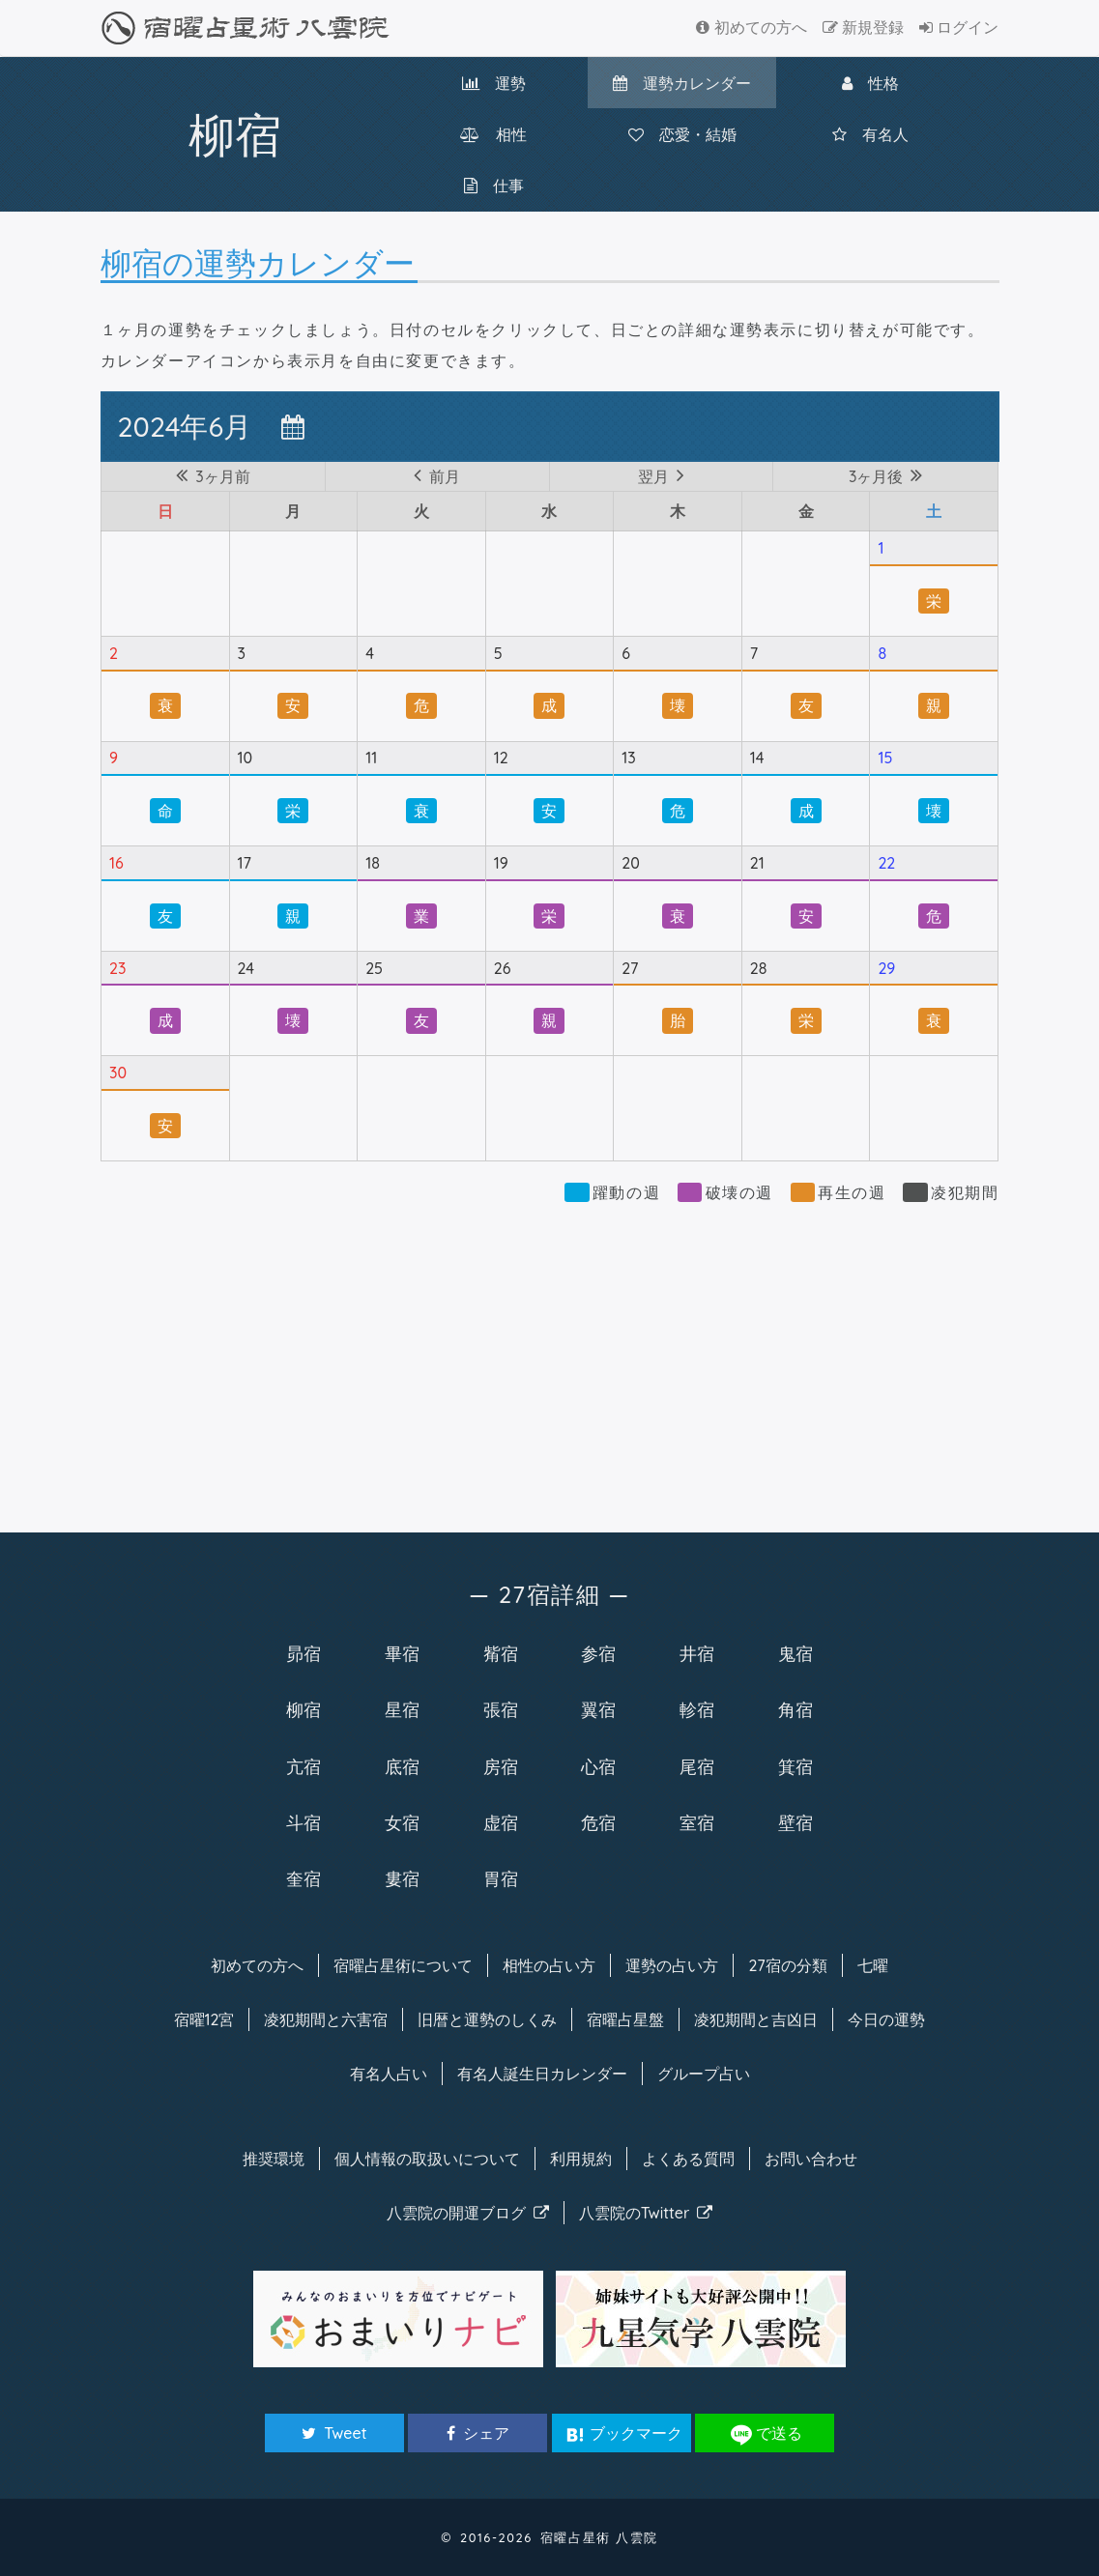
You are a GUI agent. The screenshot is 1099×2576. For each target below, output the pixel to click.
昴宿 (303, 1653)
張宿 (500, 1709)
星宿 (402, 1709)
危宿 (598, 1822)
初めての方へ (751, 27)
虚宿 (500, 1822)
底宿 (402, 1766)
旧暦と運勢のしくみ (487, 2019)
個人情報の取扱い (427, 2158)
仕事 (494, 185)
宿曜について (403, 1965)
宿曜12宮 (204, 2019)
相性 (493, 134)
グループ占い (703, 2073)
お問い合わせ (811, 2158)
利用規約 (581, 2158)
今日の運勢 (886, 2019)
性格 (870, 83)
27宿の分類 (787, 1965)
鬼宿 (795, 1653)
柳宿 (303, 1709)
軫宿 (697, 1709)
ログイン (958, 27)
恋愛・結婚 (682, 134)
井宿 (697, 1653)
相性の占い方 (549, 1965)
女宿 (402, 1822)
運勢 (494, 83)
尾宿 (697, 1766)
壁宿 (795, 1822)
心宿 (598, 1766)
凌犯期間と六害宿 (326, 2019)
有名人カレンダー (542, 2073)
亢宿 (303, 1766)
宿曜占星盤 (625, 2019)
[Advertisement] (550, 1358)
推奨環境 (273, 2158)
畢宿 (402, 1653)
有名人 (870, 134)
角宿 (795, 1709)
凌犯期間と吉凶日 (756, 2019)
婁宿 (402, 1878)
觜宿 (500, 1653)
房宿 (500, 1766)
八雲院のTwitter (646, 2212)
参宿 (598, 1653)
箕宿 (795, 1766)
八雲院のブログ (468, 2212)
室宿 (697, 1822)
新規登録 (863, 27)
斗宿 (303, 1822)
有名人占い (388, 2073)
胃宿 (500, 1878)
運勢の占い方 (671, 1965)
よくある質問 (688, 2158)
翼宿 (598, 1709)
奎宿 (303, 1878)
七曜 (872, 1965)
